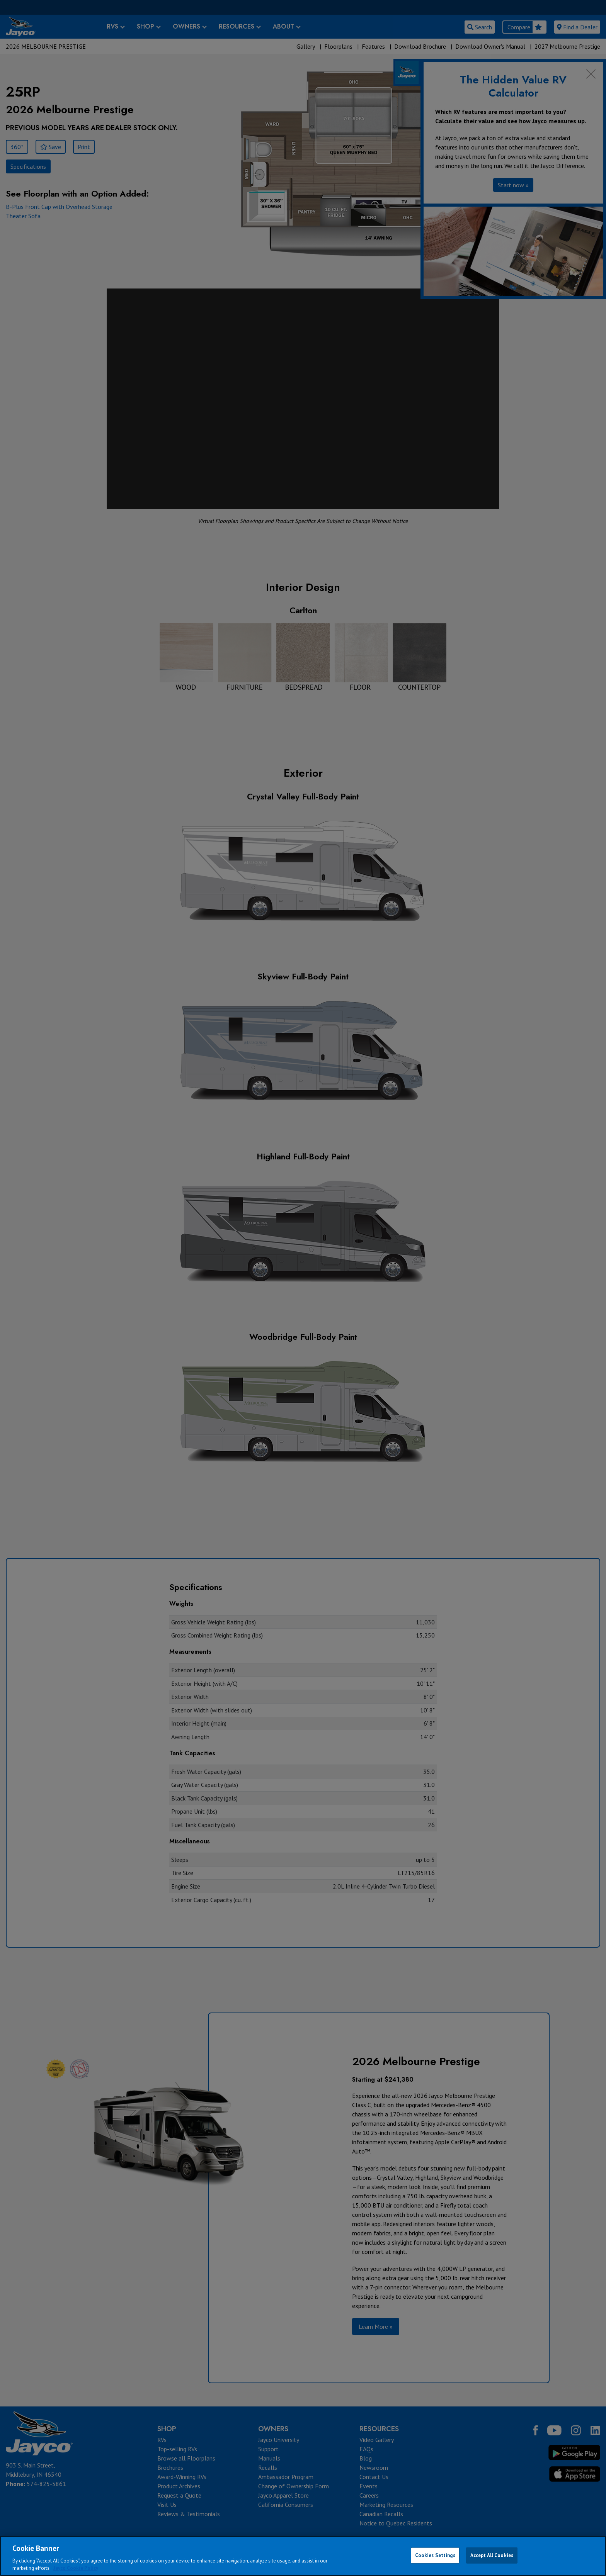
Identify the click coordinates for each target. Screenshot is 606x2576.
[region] (303, 2556)
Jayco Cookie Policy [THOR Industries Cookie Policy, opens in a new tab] (75, 2568)
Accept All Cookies (491, 2555)
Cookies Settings (435, 2555)
